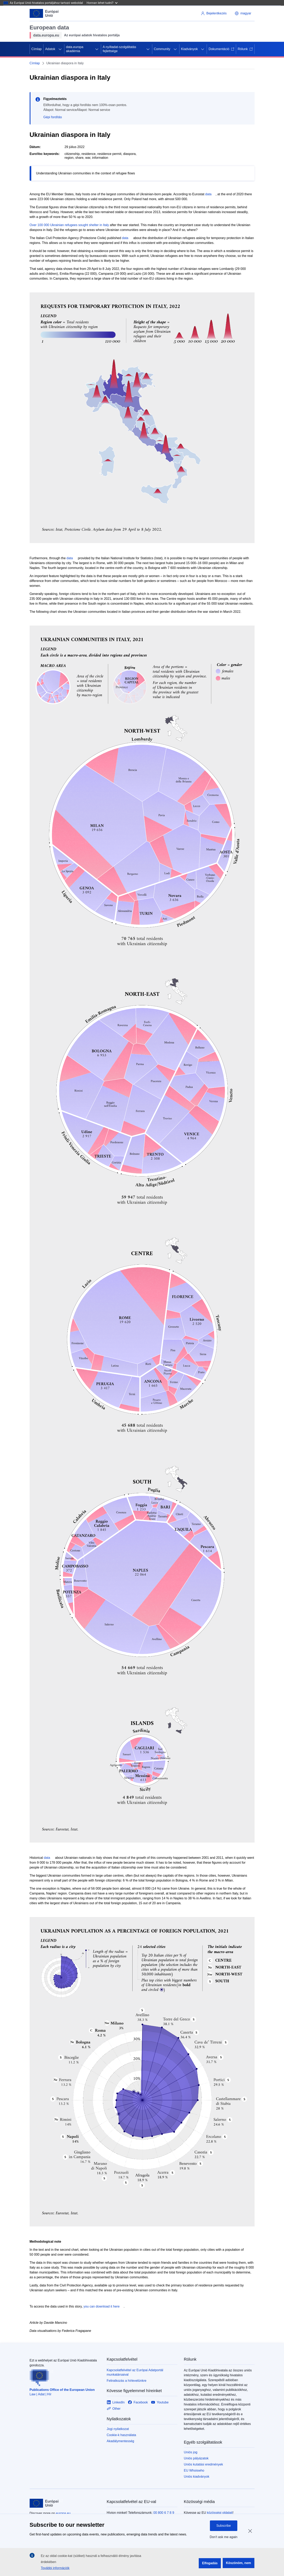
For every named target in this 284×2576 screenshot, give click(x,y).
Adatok (50, 49)
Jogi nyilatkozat (118, 2429)
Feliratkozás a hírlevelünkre (127, 2380)
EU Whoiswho (194, 2470)
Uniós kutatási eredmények (203, 2464)
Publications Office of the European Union (62, 2389)
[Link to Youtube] (159, 2402)
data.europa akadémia (74, 49)
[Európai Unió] (44, 13)
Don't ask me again (223, 2537)
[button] (242, 13)
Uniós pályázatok (196, 2458)
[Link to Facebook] (138, 2402)
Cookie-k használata (121, 2435)
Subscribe (223, 2525)
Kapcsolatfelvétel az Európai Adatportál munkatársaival (135, 2372)
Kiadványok (189, 49)
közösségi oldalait (219, 2512)
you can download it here (101, 2306)
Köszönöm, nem (238, 2563)
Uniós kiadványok (196, 2476)
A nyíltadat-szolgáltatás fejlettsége (119, 49)
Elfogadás (209, 2563)
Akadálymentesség (120, 2441)
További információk (55, 2568)
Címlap (36, 49)
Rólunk (245, 49)
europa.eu (63, 2513)
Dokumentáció (221, 49)
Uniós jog (191, 2452)
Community (162, 49)
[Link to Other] (114, 2408)
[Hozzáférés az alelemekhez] (60, 49)
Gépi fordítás (52, 117)
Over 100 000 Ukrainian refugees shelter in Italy (69, 225)
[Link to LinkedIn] (116, 2402)
